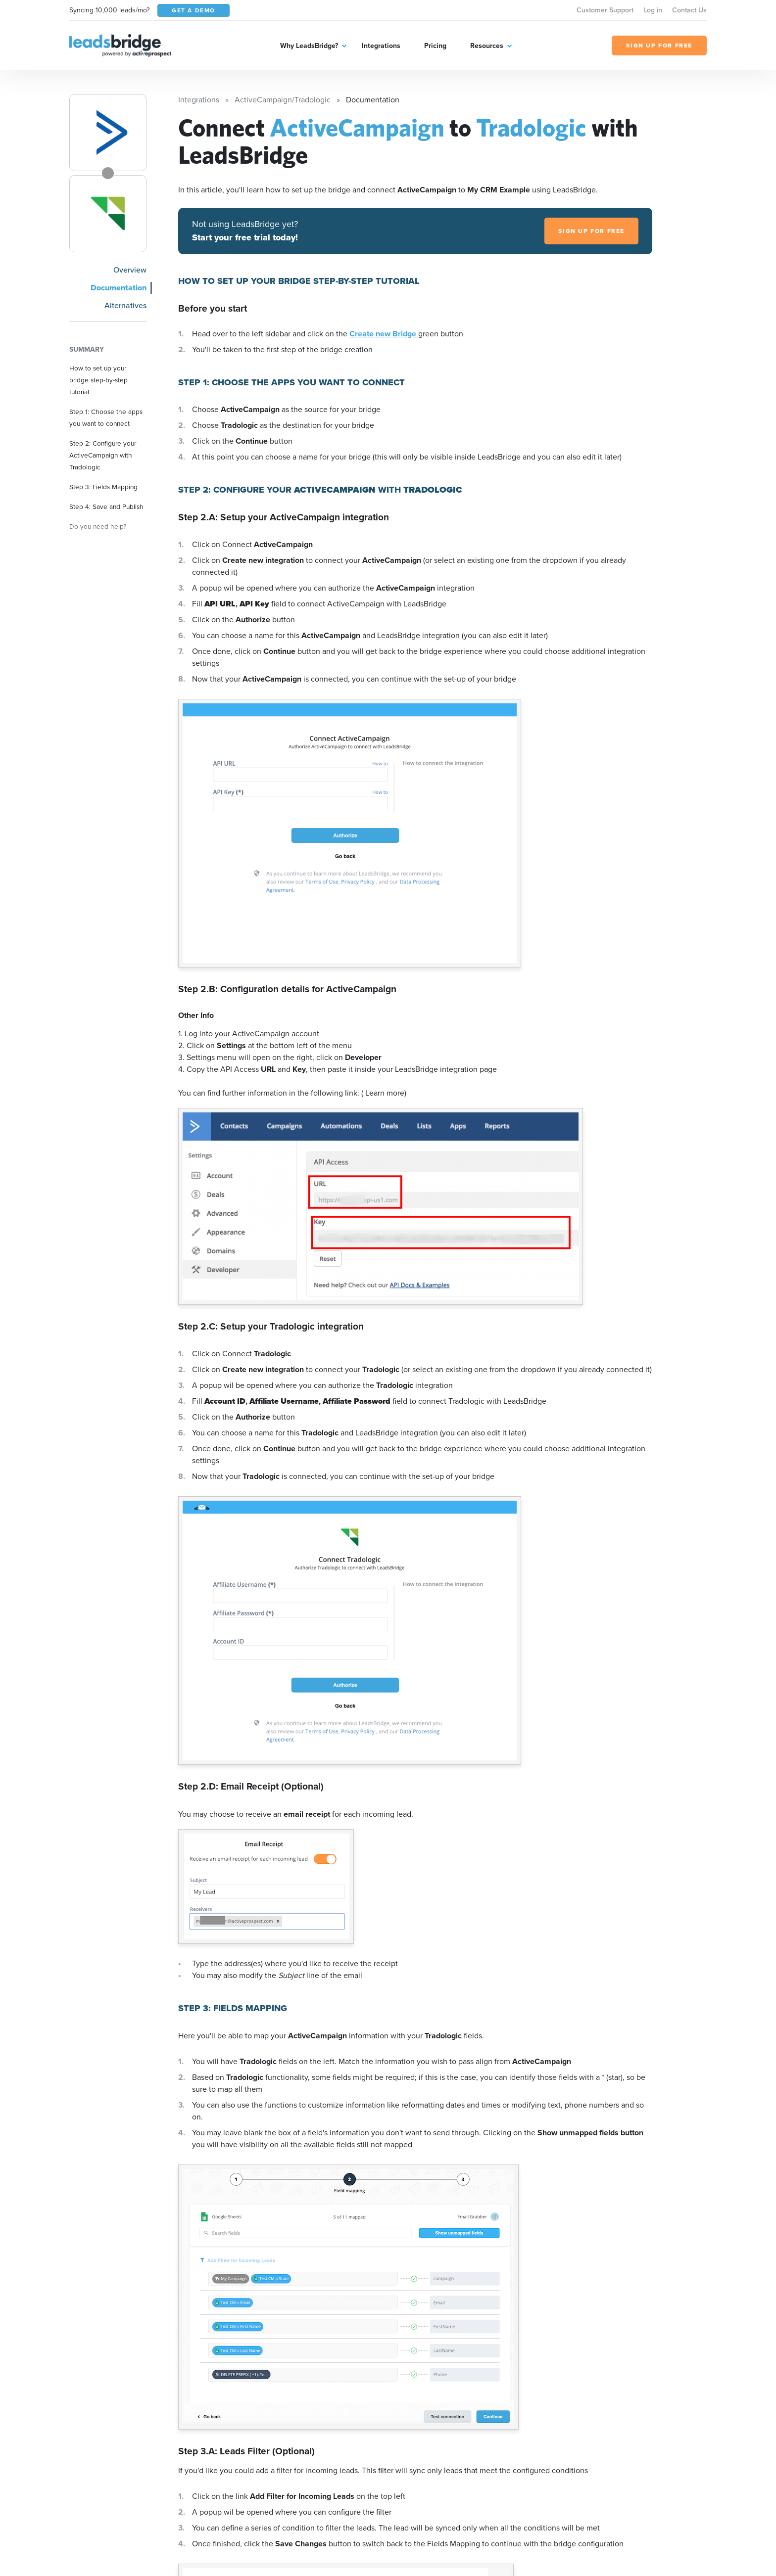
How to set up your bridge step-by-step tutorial (98, 380)
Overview (129, 270)
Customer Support (605, 10)
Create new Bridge (383, 333)
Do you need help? (97, 526)
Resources (486, 46)
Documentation (118, 287)
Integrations (381, 46)
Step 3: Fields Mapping (103, 487)
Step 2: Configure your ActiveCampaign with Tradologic (102, 455)
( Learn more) (383, 1093)
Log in (652, 10)
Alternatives (125, 305)
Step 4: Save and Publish (106, 506)
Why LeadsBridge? (309, 46)
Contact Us (689, 10)
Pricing (435, 46)
